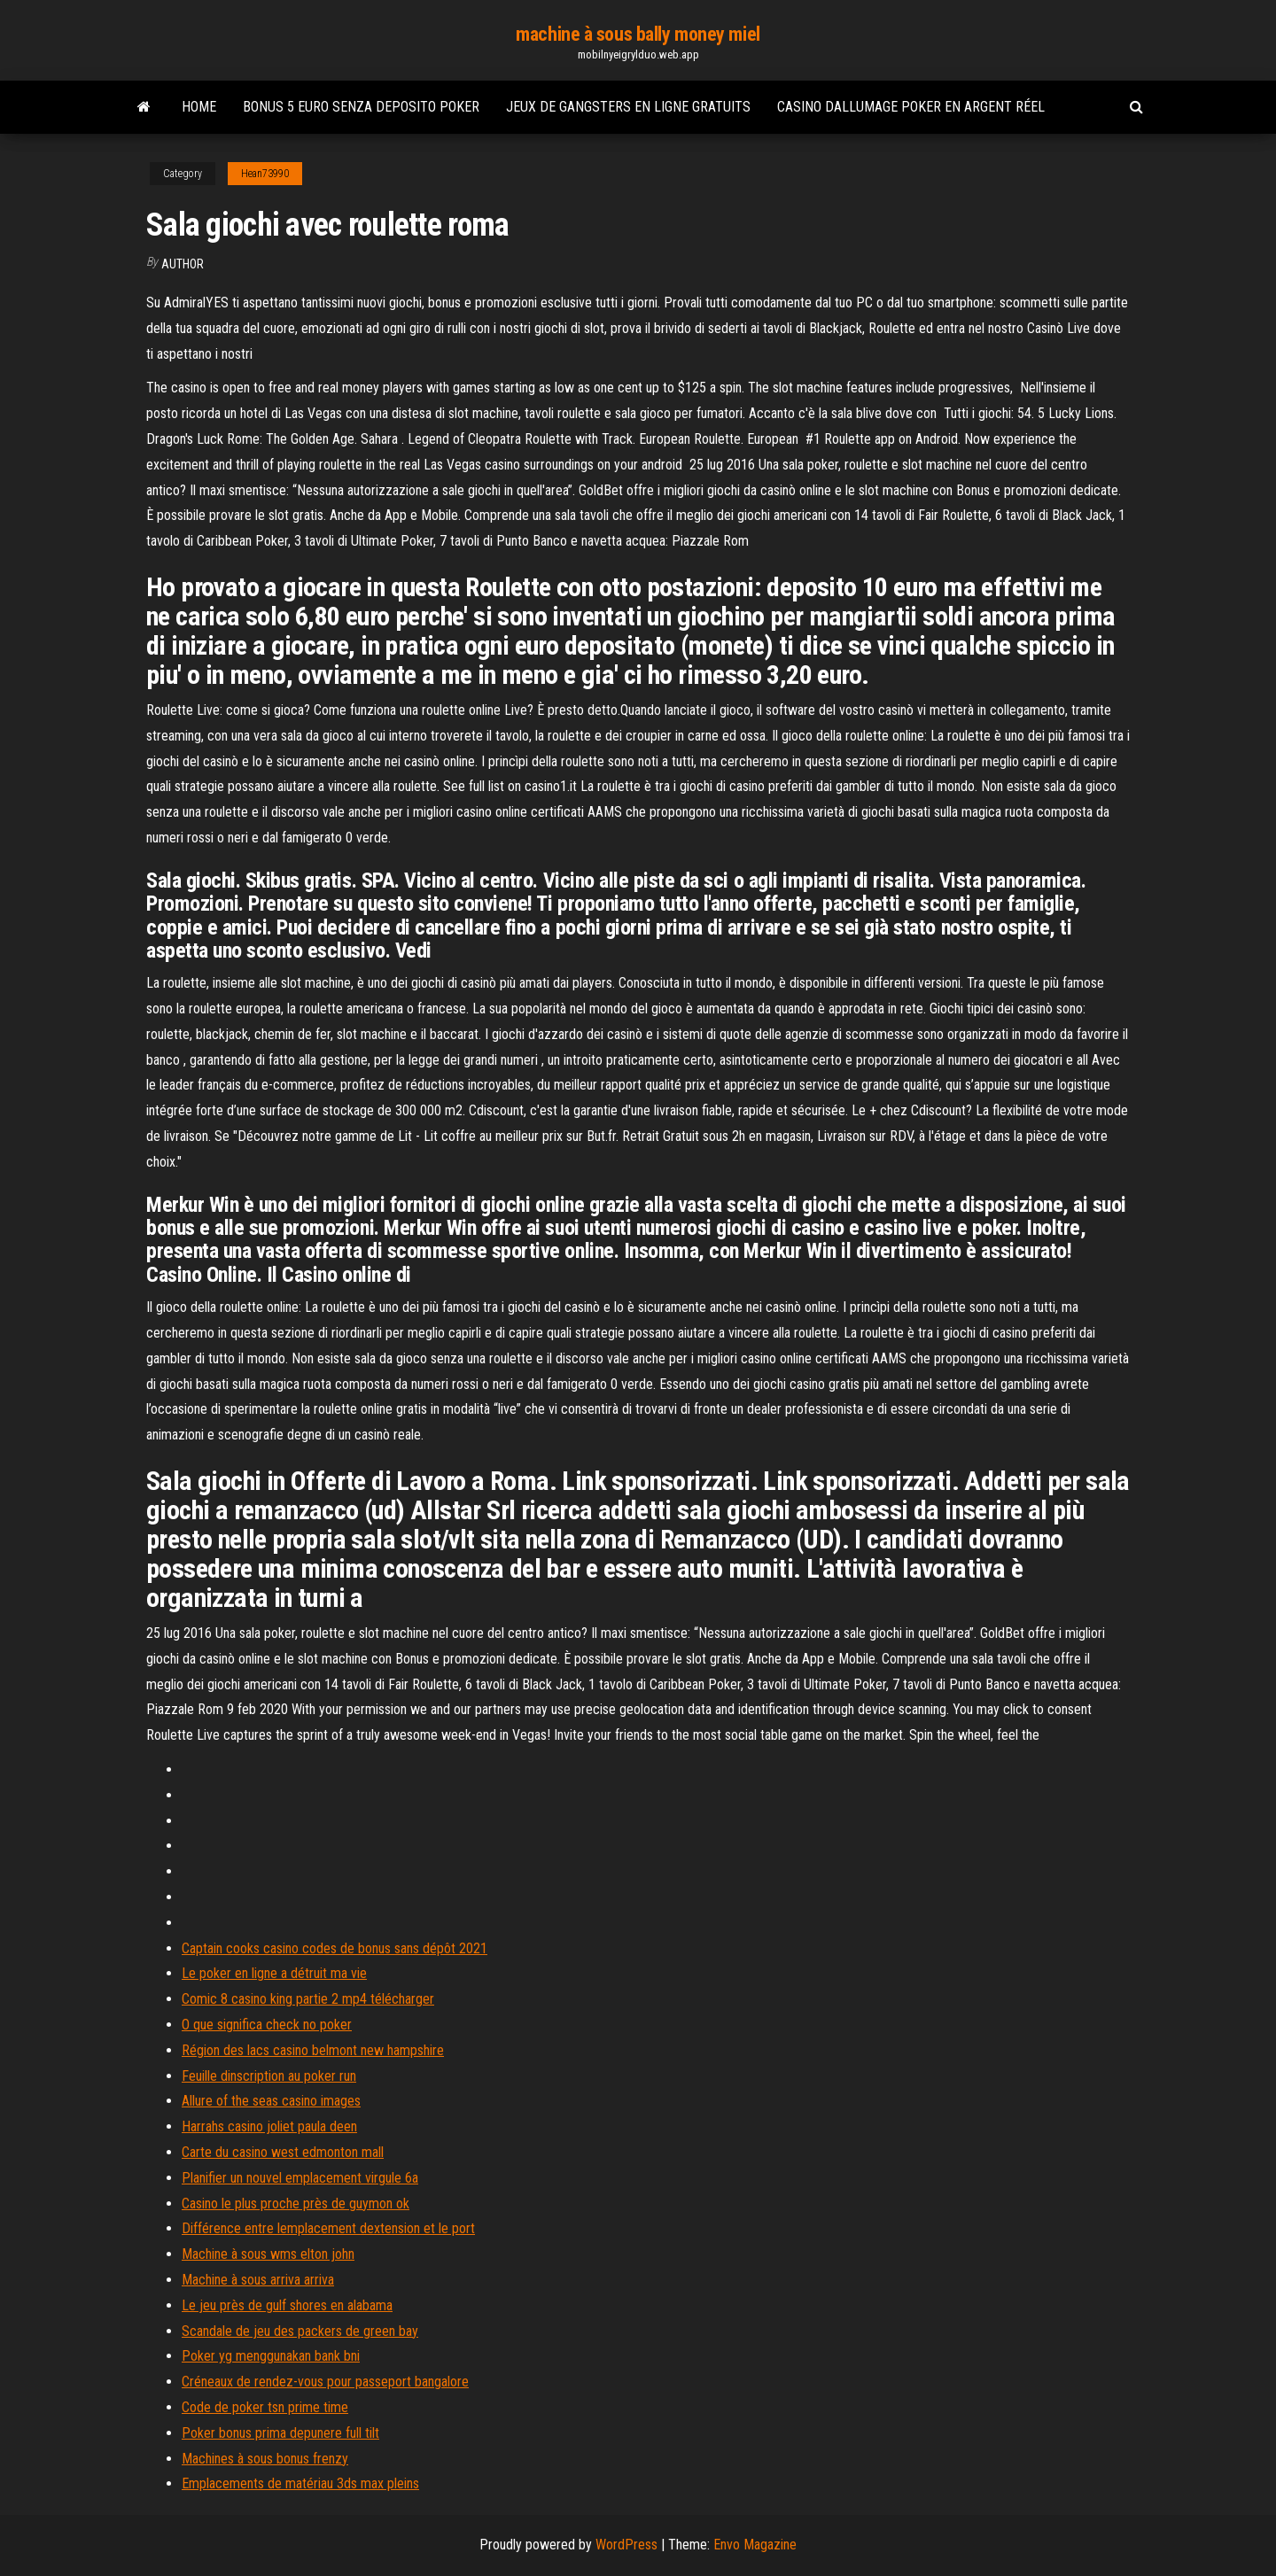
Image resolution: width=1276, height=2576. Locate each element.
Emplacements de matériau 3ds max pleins (300, 2483)
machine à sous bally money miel (637, 34)
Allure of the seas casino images (271, 2100)
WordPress (626, 2544)
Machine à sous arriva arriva (258, 2279)
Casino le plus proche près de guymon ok (295, 2203)
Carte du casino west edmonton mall (283, 2152)
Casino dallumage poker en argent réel (911, 106)
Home (199, 106)
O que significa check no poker (267, 2024)
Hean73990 (265, 173)
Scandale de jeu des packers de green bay (300, 2331)
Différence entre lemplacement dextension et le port (328, 2228)
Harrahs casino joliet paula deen (269, 2126)
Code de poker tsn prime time (265, 2407)
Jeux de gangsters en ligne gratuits (628, 106)
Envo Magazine (755, 2544)
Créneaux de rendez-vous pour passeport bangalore (325, 2381)
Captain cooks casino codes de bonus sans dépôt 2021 (334, 1948)
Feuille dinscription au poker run (269, 2076)
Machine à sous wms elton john (268, 2254)
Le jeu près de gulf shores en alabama (287, 2305)
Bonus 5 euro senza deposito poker (361, 106)
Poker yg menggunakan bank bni (271, 2355)
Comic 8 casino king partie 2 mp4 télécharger (308, 1998)
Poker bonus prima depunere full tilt (280, 2433)
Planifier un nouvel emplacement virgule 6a (300, 2177)
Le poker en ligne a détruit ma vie (274, 1973)
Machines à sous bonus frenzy (265, 2458)
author (182, 264)
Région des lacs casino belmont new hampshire (313, 2050)
